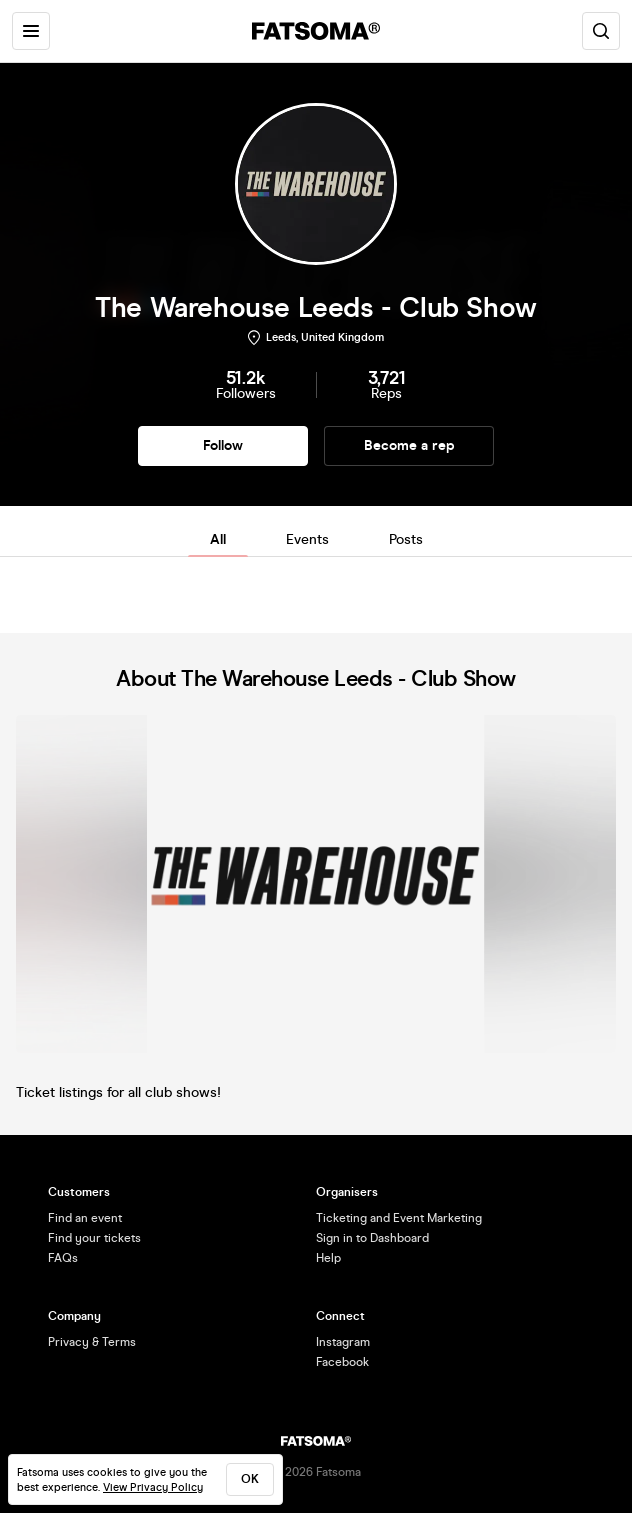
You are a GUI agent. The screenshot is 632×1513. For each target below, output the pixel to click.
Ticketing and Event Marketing (399, 1218)
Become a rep (409, 445)
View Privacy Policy (153, 1487)
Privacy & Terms (92, 1342)
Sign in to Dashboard (372, 1238)
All (218, 539)
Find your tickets (94, 1238)
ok (250, 1479)
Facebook (342, 1362)
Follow (223, 445)
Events (307, 539)
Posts (406, 539)
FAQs (63, 1258)
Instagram (343, 1342)
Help (328, 1258)
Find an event (85, 1218)
